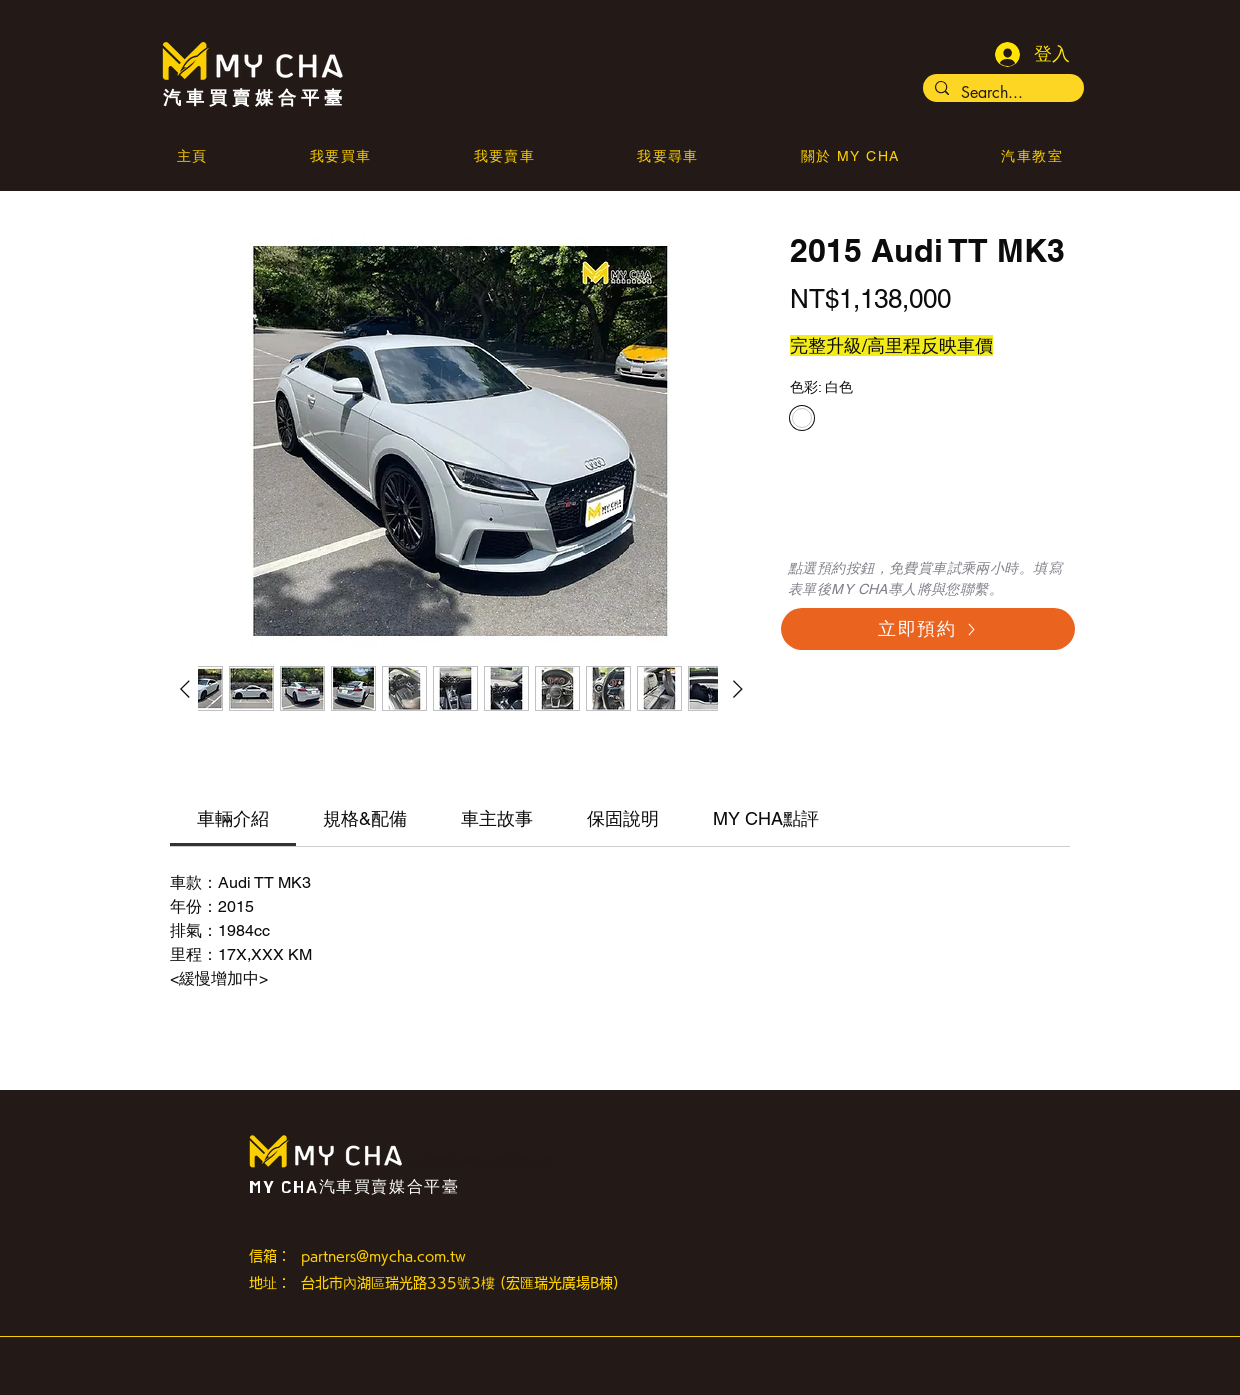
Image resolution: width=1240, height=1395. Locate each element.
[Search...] (1001, 93)
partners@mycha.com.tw (383, 1256)
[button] (850, 158)
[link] (233, 818)
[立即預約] (928, 629)
